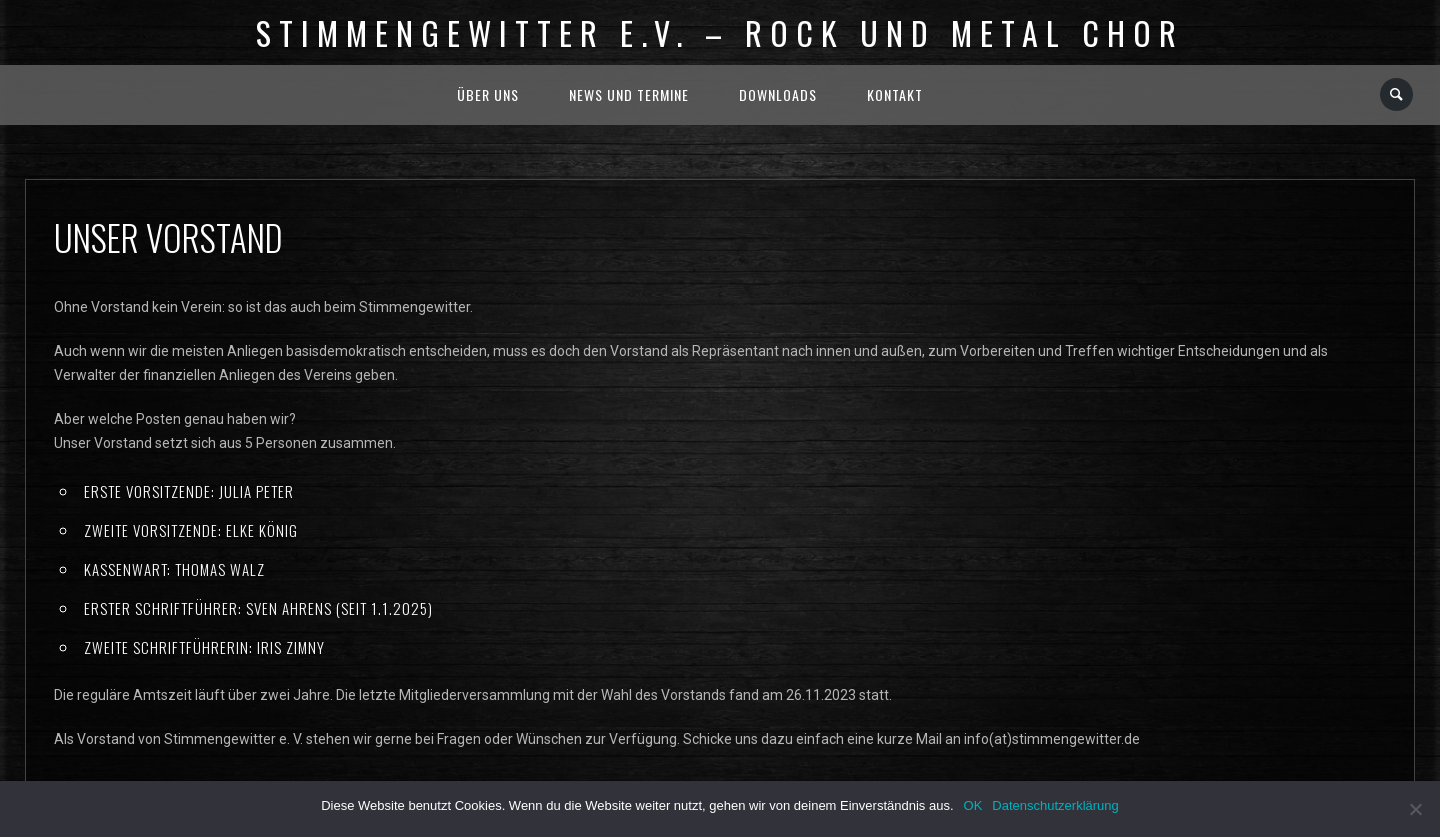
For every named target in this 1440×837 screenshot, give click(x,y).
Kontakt (895, 94)
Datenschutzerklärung (1055, 805)
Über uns (488, 94)
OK (973, 805)
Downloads (778, 94)
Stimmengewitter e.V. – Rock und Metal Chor (720, 32)
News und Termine (629, 94)
